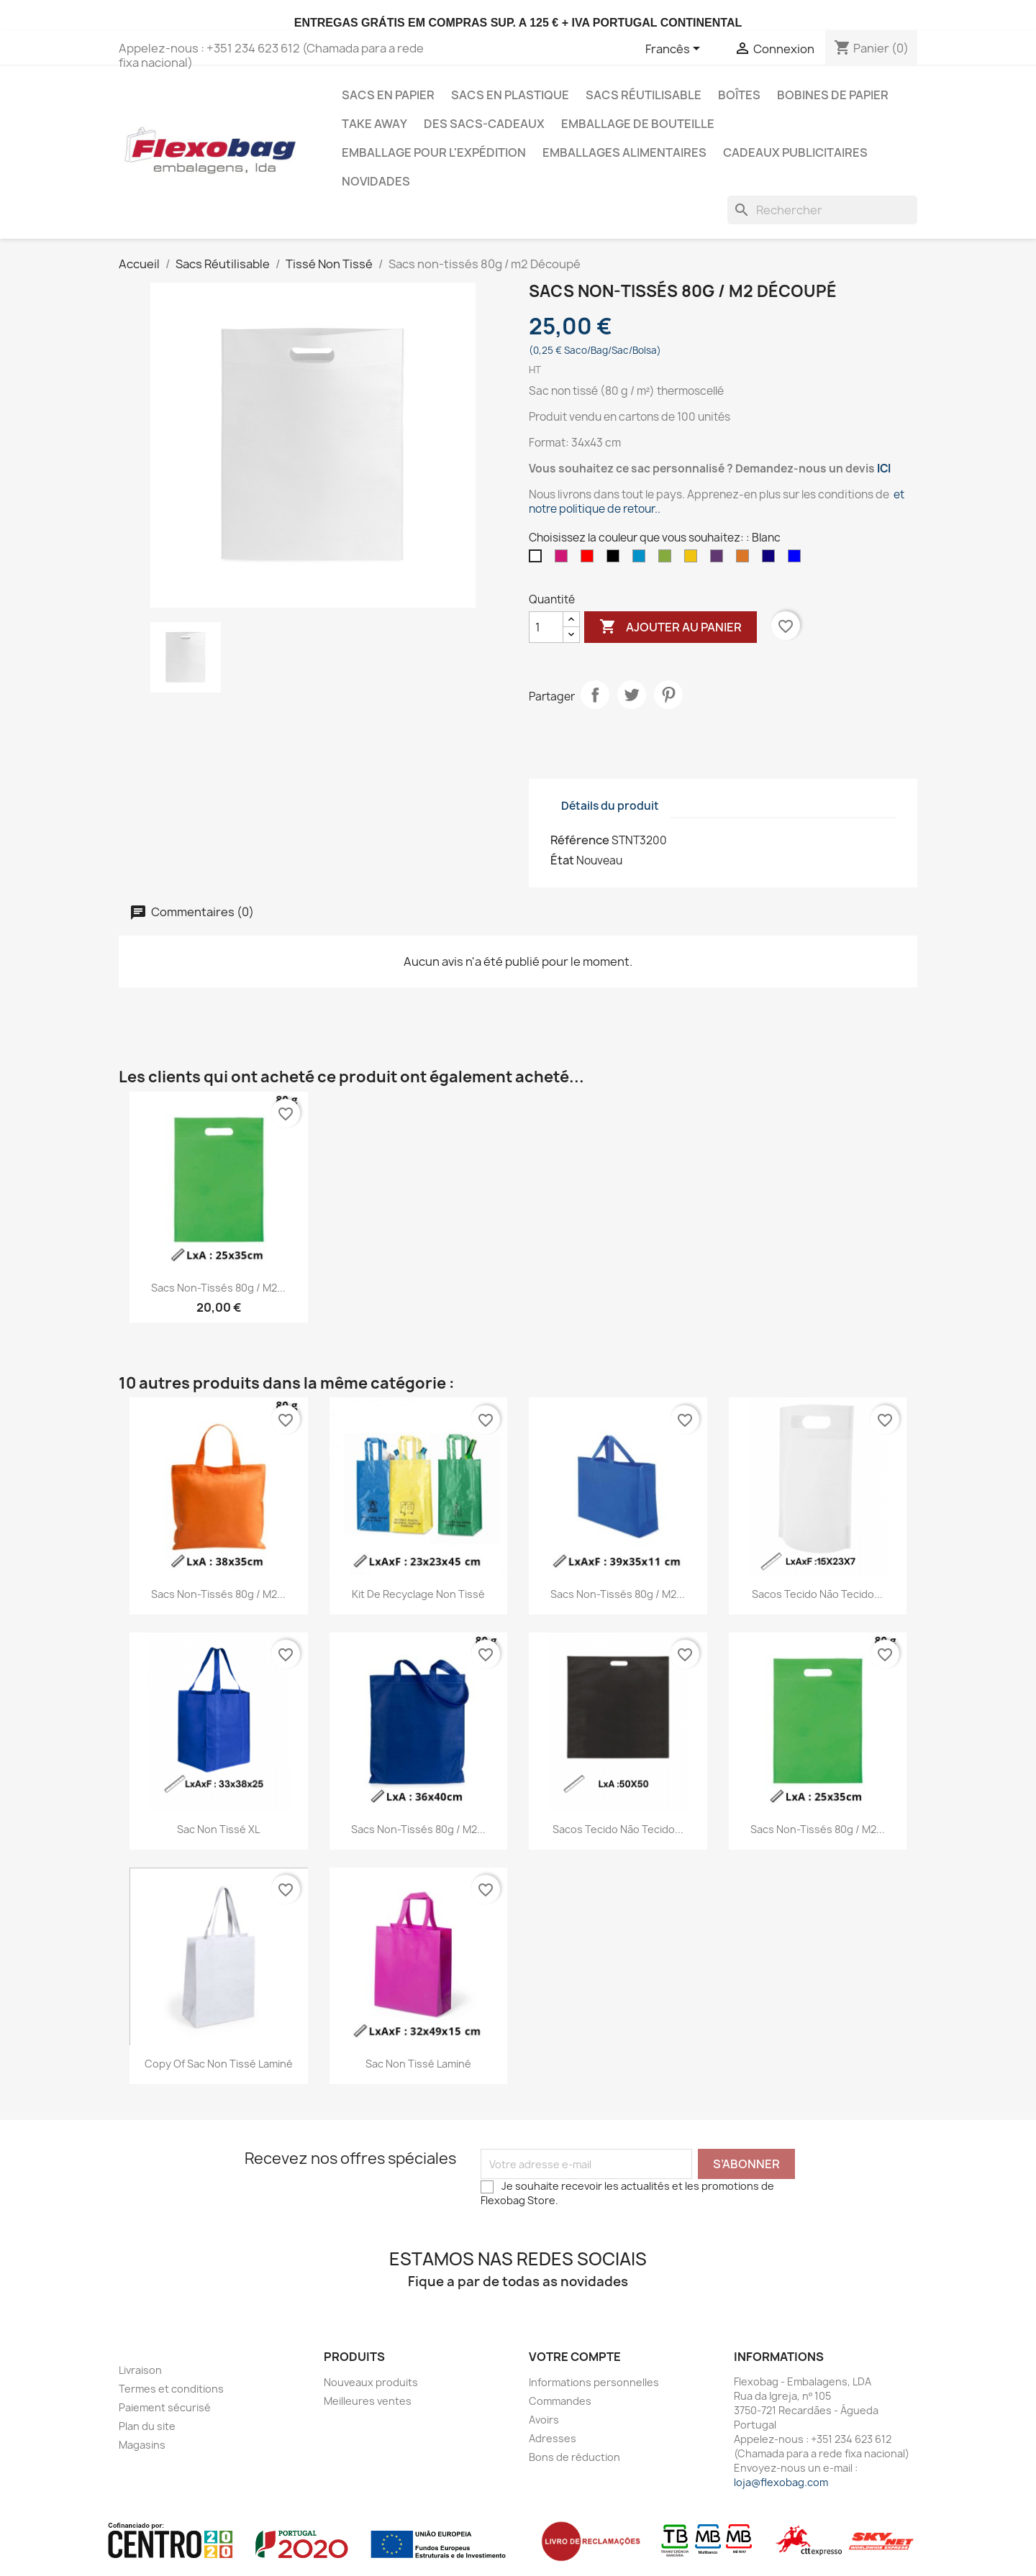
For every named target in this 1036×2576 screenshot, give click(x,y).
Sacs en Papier (388, 95)
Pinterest (668, 694)
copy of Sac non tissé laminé (219, 2063)
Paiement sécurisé (165, 2407)
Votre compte (575, 2357)
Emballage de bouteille (637, 124)
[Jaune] (693, 559)
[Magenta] (564, 559)
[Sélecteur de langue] (675, 49)
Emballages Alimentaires (624, 152)
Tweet (631, 694)
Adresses (552, 2438)
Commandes (560, 2401)
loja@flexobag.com (781, 2482)
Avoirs (544, 2419)
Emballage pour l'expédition (434, 152)
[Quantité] (546, 627)
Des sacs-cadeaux (484, 124)
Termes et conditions (171, 2388)
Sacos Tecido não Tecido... (817, 1594)
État (562, 860)
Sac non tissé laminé (418, 2063)
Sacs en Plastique (510, 95)
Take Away (374, 124)
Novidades (376, 181)
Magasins (142, 2445)
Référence (579, 840)
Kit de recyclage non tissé (418, 1594)
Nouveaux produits (371, 2382)
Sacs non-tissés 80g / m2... (218, 1287)
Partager (595, 694)
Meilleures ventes (368, 2401)
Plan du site (147, 2426)
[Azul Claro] (641, 559)
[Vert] (667, 559)
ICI (884, 468)
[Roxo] (719, 559)
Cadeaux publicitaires (795, 152)
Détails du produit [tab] (610, 805)
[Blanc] (538, 559)
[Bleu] (797, 559)
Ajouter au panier (670, 627)
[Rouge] (590, 559)
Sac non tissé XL (218, 1829)
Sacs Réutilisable (643, 95)
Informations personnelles (594, 2382)
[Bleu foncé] (771, 559)
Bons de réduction (574, 2457)
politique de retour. (608, 508)
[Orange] (745, 559)
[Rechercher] (822, 210)
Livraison (140, 2370)
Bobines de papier (833, 95)
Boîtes (739, 95)
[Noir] (615, 559)
